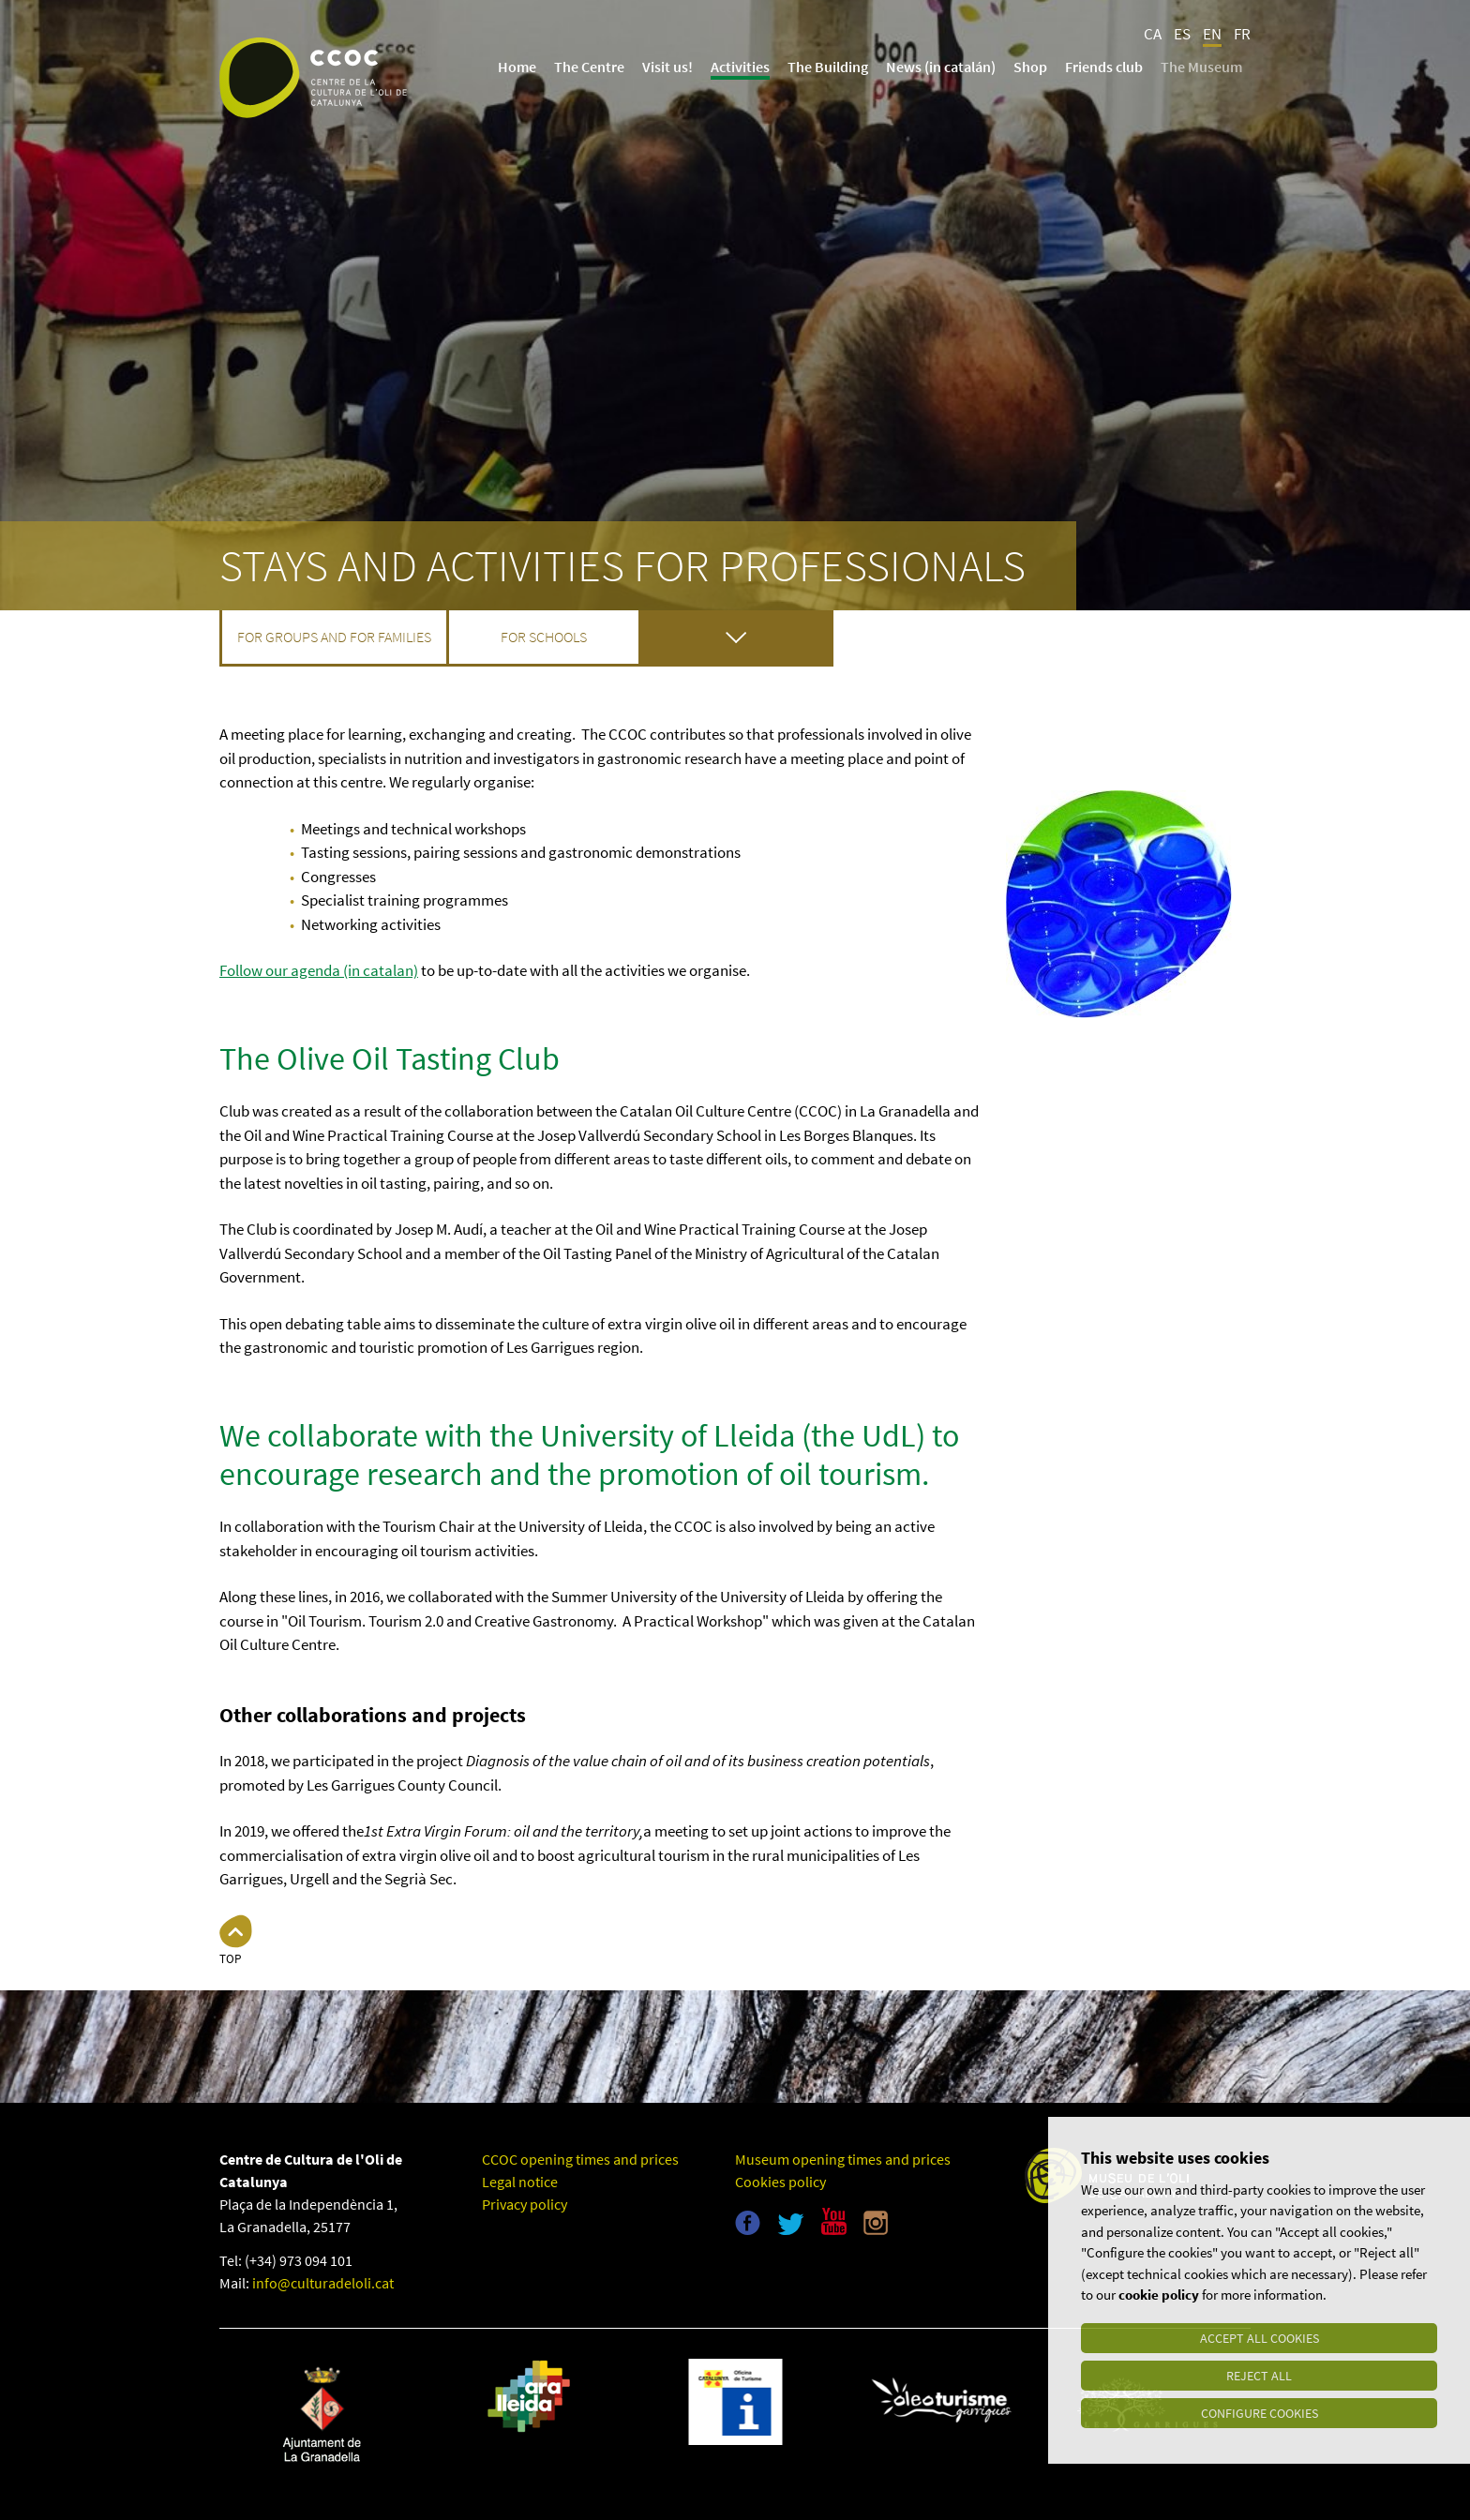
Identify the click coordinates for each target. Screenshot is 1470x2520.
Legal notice (520, 2181)
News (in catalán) (941, 66)
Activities (740, 66)
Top (230, 1959)
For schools (544, 636)
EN (1212, 33)
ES (1182, 33)
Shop (1030, 66)
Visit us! (667, 66)
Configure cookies (1259, 2413)
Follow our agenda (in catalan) (318, 970)
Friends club (1104, 66)
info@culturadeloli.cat (323, 2282)
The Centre (589, 66)
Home (517, 66)
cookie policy (1158, 2295)
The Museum (1201, 66)
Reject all (1259, 2375)
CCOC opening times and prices (580, 2159)
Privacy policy (524, 2204)
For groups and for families (334, 636)
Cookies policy (780, 2181)
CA (1153, 33)
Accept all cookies (1259, 2338)
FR (1242, 33)
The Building (828, 66)
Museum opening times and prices (843, 2159)
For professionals (736, 636)
